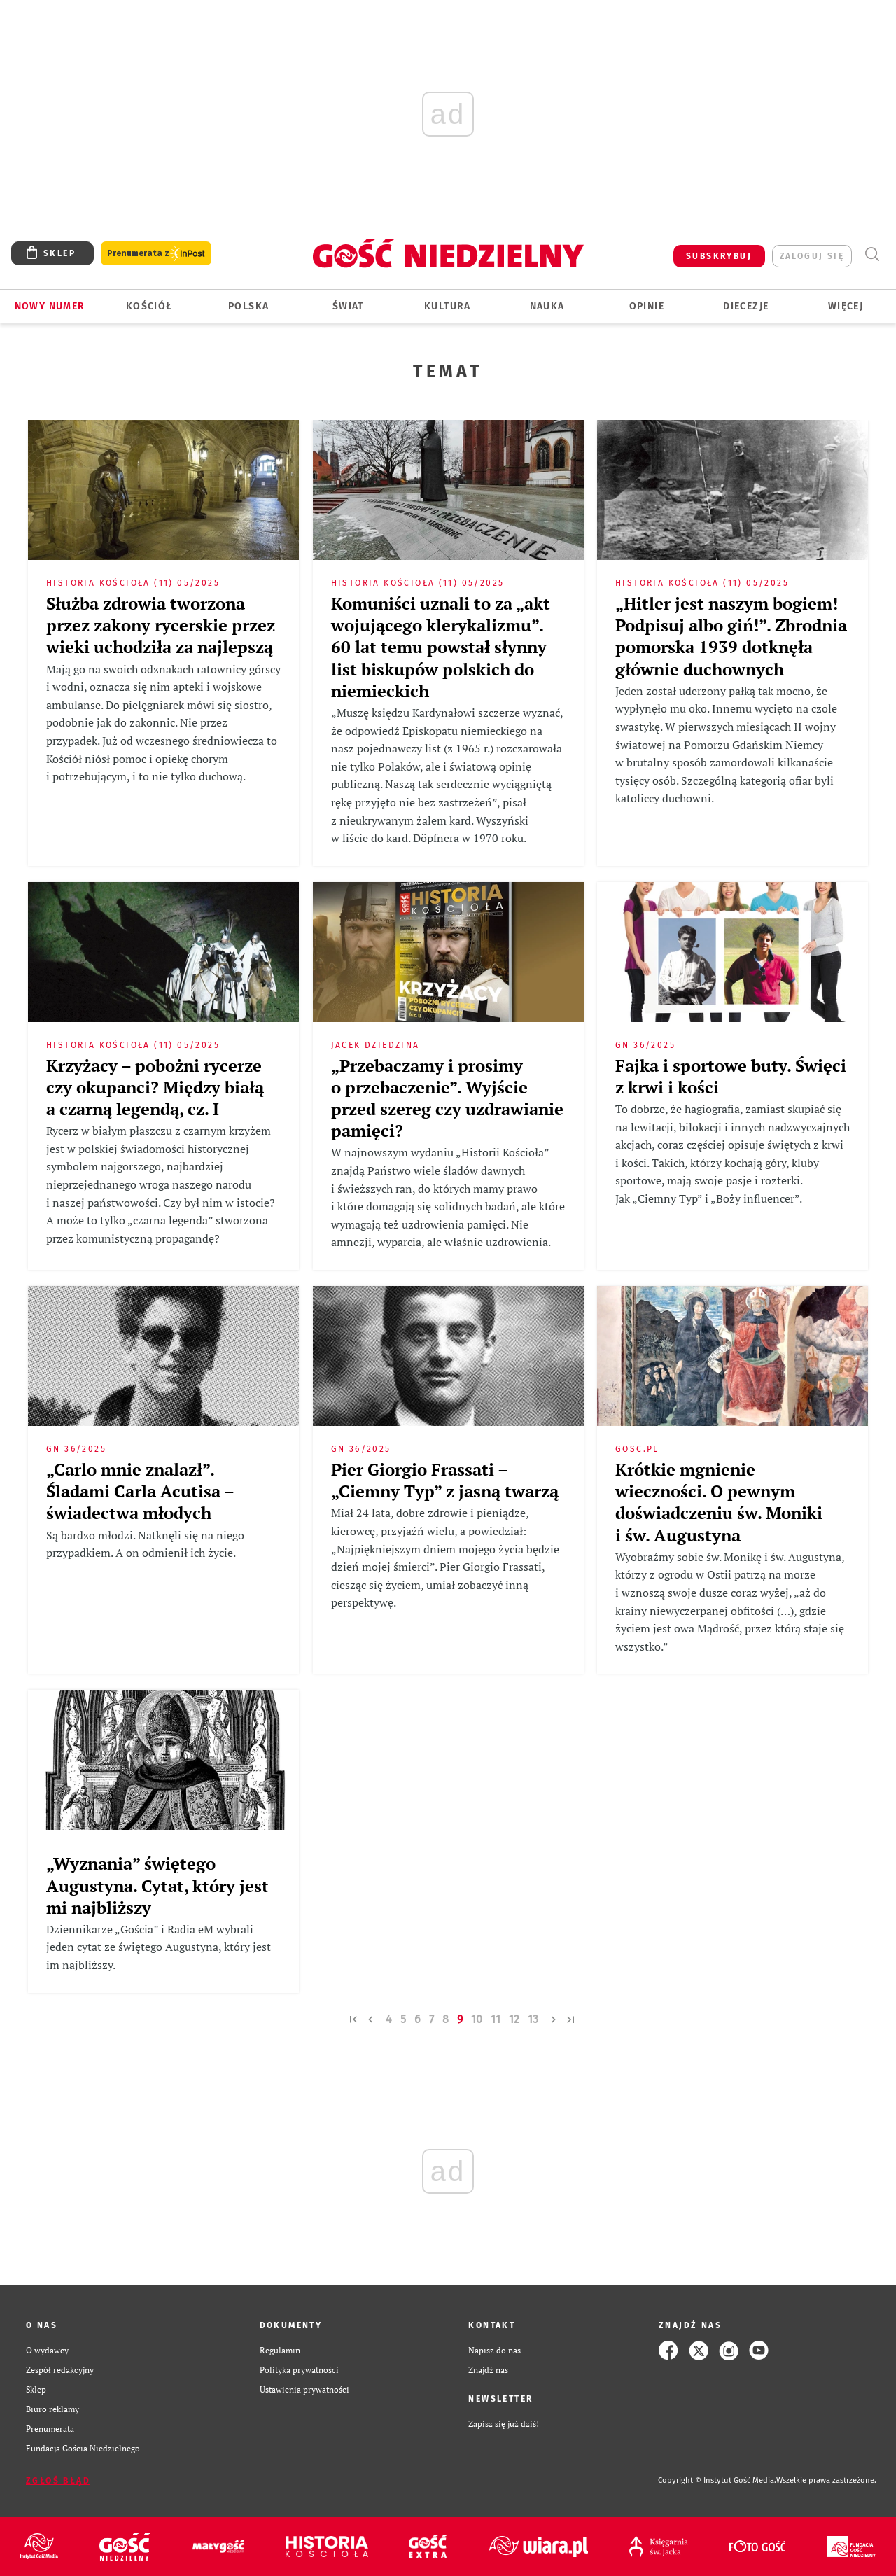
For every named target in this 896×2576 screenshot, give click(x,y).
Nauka (547, 306)
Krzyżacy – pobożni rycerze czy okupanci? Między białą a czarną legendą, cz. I (155, 1087)
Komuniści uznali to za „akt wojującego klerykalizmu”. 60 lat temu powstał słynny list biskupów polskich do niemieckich (440, 647)
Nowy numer (50, 306)
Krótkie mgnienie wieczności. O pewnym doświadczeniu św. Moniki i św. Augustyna (718, 1502)
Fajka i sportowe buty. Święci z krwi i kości (730, 1076)
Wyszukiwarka (872, 254)
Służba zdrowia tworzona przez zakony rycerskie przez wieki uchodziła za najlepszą (160, 625)
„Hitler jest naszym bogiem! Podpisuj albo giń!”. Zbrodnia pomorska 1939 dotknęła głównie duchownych (731, 636)
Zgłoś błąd (58, 2481)
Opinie (646, 306)
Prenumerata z (156, 254)
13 (533, 2019)
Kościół (149, 306)
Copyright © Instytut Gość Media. (717, 2480)
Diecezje (746, 306)
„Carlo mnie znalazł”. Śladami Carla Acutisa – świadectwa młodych (140, 1491)
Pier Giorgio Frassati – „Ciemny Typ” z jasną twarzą (445, 1480)
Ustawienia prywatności (304, 2389)
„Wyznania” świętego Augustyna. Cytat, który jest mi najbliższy (157, 1885)
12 (514, 2019)
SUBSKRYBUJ (719, 256)
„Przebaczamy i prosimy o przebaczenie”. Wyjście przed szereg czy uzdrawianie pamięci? (447, 1098)
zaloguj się (812, 256)
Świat (348, 306)
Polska (248, 306)
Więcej (845, 306)
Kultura (447, 306)
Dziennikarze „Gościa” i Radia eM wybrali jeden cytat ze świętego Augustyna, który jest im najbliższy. (158, 1947)
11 (495, 2019)
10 (476, 2019)
